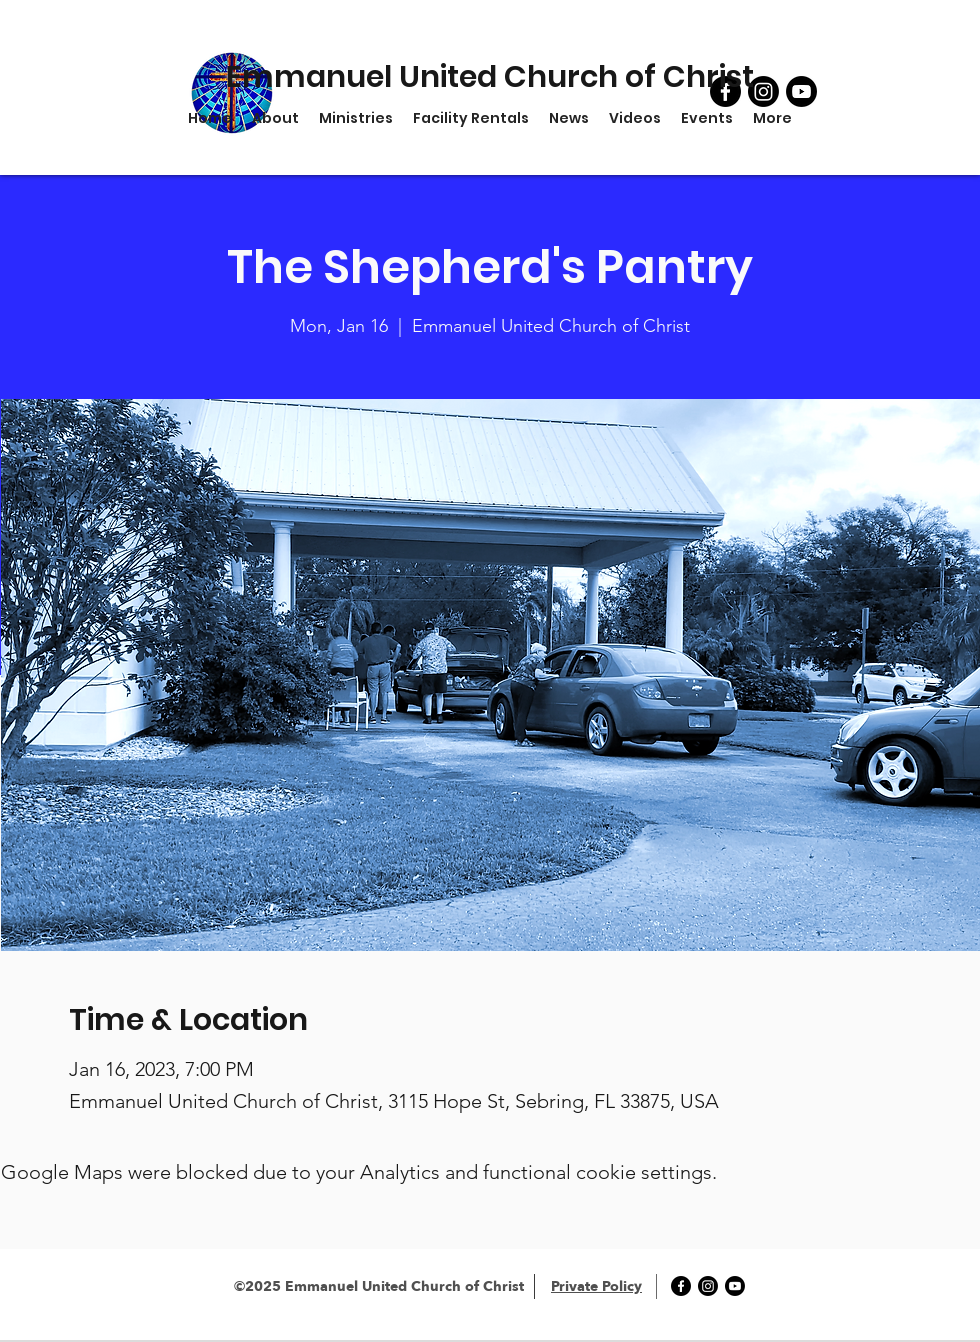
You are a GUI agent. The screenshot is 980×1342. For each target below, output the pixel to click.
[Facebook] (681, 1286)
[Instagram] (708, 1286)
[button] (356, 118)
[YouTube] (801, 91)
